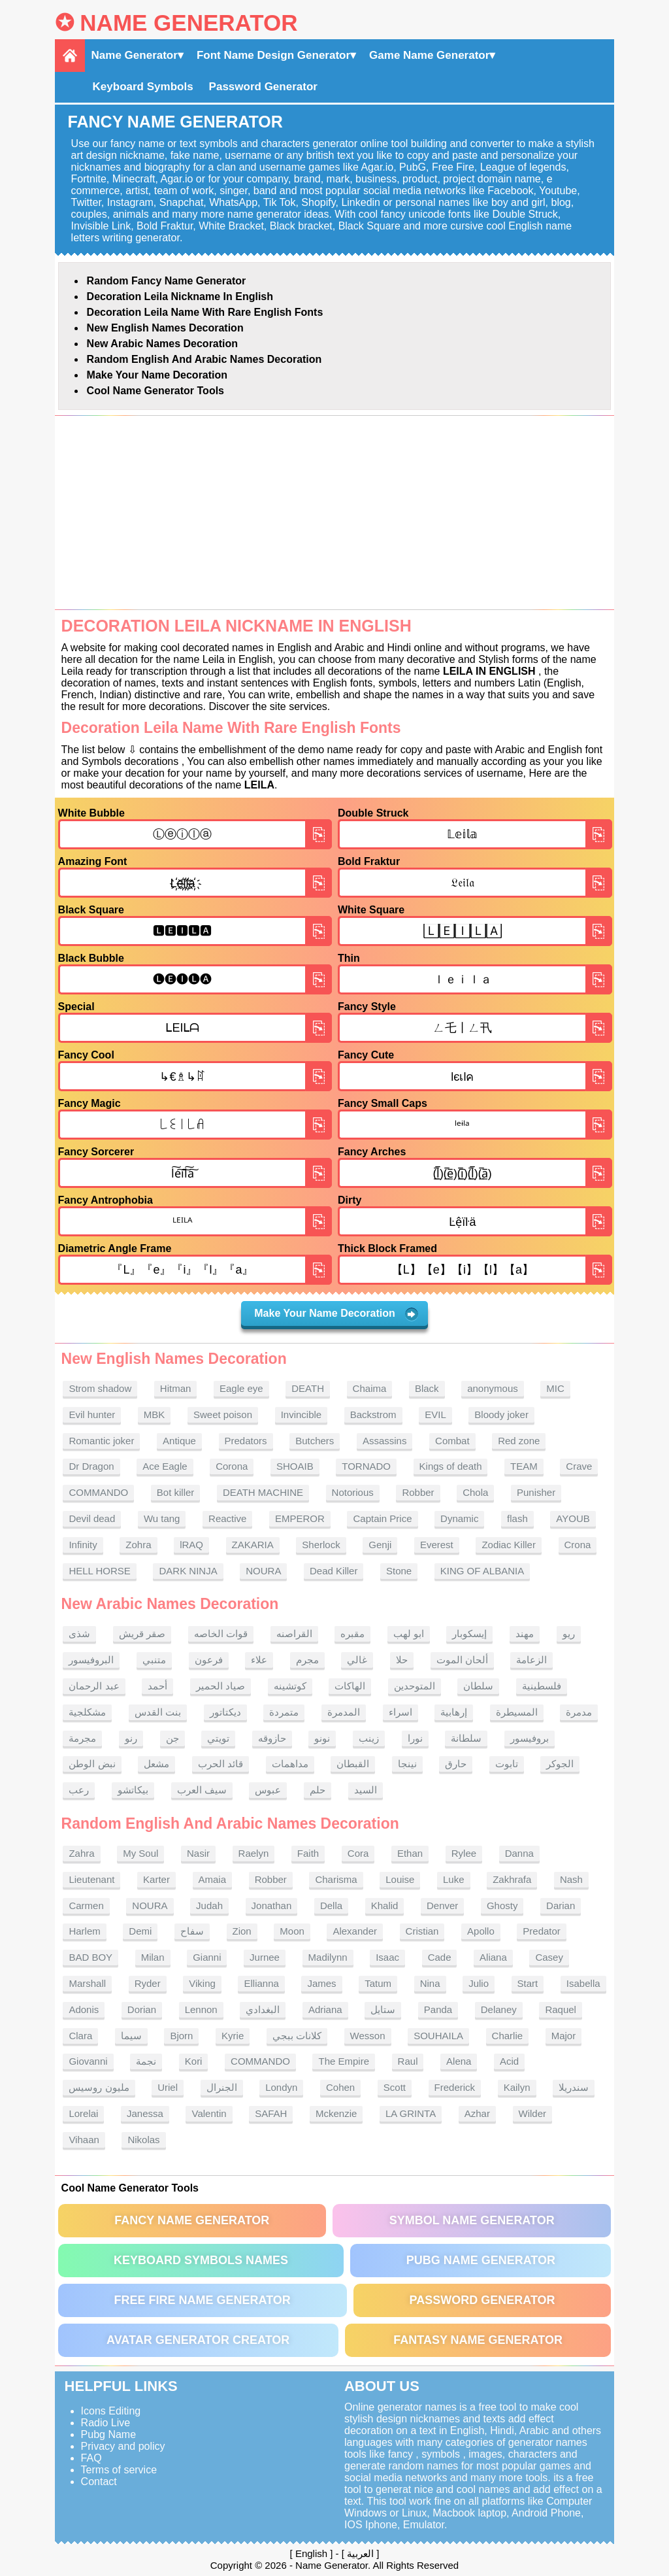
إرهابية (453, 1712)
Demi (140, 1931)
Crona (577, 1544)
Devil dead (92, 1518)
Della (331, 1905)
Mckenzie (336, 2113)
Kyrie (232, 2035)
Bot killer (176, 1492)
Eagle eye (241, 1388)
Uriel (167, 2087)
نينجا (407, 1763)
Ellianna (261, 1983)
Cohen (340, 2087)
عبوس (268, 1789)
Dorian (141, 2009)
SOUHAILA (438, 2035)
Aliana (493, 1957)
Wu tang (162, 1518)
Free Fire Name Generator (202, 2300)
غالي (357, 1659)
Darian (560, 1905)
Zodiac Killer (508, 1544)
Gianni (207, 1957)
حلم (317, 1789)
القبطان (352, 1763)
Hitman (175, 1388)
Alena (458, 2061)
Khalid (385, 1905)
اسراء (400, 1712)
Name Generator (188, 22)
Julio (478, 1983)
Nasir (198, 1853)
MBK (154, 1414)
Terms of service (119, 2469)
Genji (379, 1544)
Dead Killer (333, 1570)
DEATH (307, 1388)
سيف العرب (202, 1789)
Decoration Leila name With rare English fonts (205, 312)
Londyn (281, 2087)
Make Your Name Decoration (157, 375)
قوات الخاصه (221, 1633)
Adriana (325, 2009)
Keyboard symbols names (201, 2260)
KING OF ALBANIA (482, 1570)
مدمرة (579, 1712)
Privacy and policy (123, 2446)
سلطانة (466, 1738)
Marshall (87, 1983)
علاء (259, 1659)
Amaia (213, 1879)
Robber (418, 1492)
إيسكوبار (469, 1633)
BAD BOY (90, 1957)
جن (172, 1738)
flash (517, 1518)
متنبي (154, 1659)
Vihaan (84, 2139)
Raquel (560, 2009)
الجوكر (560, 1763)
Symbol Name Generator (472, 2220)
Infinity (83, 1544)
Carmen (86, 1905)
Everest (436, 1544)
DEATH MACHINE (263, 1492)
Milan (153, 1957)
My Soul (140, 1853)
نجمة (146, 2061)
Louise (399, 1879)
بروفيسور (529, 1738)
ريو (569, 1633)
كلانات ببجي (296, 2035)
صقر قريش (142, 1633)
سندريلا (574, 2087)
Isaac (387, 1957)
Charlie (507, 2035)
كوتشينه (290, 1685)
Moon (292, 1931)
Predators (246, 1440)
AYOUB (572, 1518)
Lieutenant (91, 1879)
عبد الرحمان (94, 1685)
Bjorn (181, 2035)
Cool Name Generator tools (155, 390)
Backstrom (373, 1414)
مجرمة (82, 1738)
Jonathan (272, 1905)
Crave (579, 1466)
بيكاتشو (133, 1789)
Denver (442, 1905)
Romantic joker (101, 1440)
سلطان (478, 1685)
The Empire (343, 2061)
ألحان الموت (462, 1659)
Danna (519, 1853)
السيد (365, 1789)
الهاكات (349, 1685)
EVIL (435, 1414)
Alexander (355, 1931)
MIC (555, 1388)
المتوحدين (414, 1685)
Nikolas (143, 2139)
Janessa (145, 2113)
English (311, 2553)
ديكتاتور (225, 1712)
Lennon (201, 2009)
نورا (415, 1738)
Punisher (536, 1492)
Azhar (477, 2113)
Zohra (138, 1544)
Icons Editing (111, 2410)
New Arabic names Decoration (162, 343)
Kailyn (517, 2087)
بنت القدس (158, 1712)
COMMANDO (98, 1492)
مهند (524, 1633)
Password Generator (263, 86)
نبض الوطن (92, 1763)
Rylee (463, 1853)
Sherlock (321, 1544)
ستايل (382, 2009)
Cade (439, 1957)
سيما (131, 2035)
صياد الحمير (220, 1685)
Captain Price (382, 1518)
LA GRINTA (410, 2113)
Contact (99, 2481)
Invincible (301, 1414)
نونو (322, 1738)
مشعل (156, 1763)
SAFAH (271, 2113)
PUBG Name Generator (480, 2260)
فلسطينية (541, 1685)
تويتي (218, 1738)
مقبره (352, 1633)
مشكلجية (87, 1712)
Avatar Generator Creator (197, 2340)
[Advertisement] (335, 512)
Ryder (148, 1983)
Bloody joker (501, 1414)
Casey (549, 1957)
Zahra (81, 1853)
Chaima (370, 1388)
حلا (402, 1659)
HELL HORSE (99, 1570)
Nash (571, 1879)
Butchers (314, 1440)
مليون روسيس (99, 2087)
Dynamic (459, 1518)
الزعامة (531, 1659)
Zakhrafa (512, 1879)
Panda (438, 2009)
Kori (194, 2061)
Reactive (227, 1518)
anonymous (492, 1388)
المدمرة (343, 1712)
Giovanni (88, 2061)
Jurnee (265, 1957)
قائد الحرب (220, 1763)
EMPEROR (300, 1518)
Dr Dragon (91, 1466)
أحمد (157, 1685)
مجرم (307, 1659)
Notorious (353, 1492)
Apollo (481, 1931)
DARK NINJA (188, 1570)
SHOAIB (295, 1466)
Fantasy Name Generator (478, 2340)
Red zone (519, 1440)
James (321, 1983)
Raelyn (253, 1853)
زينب (369, 1738)
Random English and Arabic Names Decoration (204, 359)
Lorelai (83, 2113)
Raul (408, 2061)
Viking (202, 1983)
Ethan (410, 1853)
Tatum (378, 1983)
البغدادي (263, 2009)
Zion (242, 1931)
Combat (452, 1440)
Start (527, 1983)
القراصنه (294, 1633)
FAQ (91, 2458)
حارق (455, 1763)
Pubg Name (109, 2434)
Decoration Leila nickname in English (180, 296)
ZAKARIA (253, 1544)
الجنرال (221, 2087)
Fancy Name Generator (191, 2220)
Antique (179, 1440)
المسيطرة (517, 1712)
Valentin (208, 2113)
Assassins (385, 1440)
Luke (454, 1879)
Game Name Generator (429, 55)
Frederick (455, 2087)
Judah (209, 1905)
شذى (79, 1633)
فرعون (209, 1659)
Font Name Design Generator (273, 55)
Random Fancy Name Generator (166, 280)
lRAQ (191, 1544)
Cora (358, 1853)
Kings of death (450, 1466)
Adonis (84, 2009)
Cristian (422, 1931)
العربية (360, 2553)
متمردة (284, 1712)
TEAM (524, 1466)
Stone (399, 1570)
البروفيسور (91, 1659)
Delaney (499, 2009)
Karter (156, 1879)
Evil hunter (92, 1414)
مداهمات (290, 1763)
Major (563, 2035)
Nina (430, 1983)
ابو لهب (408, 1633)
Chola (475, 1492)
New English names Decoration (165, 327)
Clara (80, 2035)
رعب (79, 1789)
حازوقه (272, 1738)
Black (427, 1388)
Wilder (533, 2113)
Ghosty (502, 1905)
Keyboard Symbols (143, 86)
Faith (308, 1853)
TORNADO (366, 1466)
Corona (232, 1466)
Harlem (84, 1931)
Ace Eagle (164, 1466)
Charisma (336, 1879)
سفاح (192, 1931)
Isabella (583, 1983)
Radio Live (106, 2422)
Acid (509, 2061)
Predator (542, 1931)
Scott (394, 2087)
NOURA (263, 1570)
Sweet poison (222, 1414)
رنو (131, 1738)
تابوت (506, 1763)
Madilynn (328, 1957)
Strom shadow (100, 1388)
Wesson (367, 2035)
